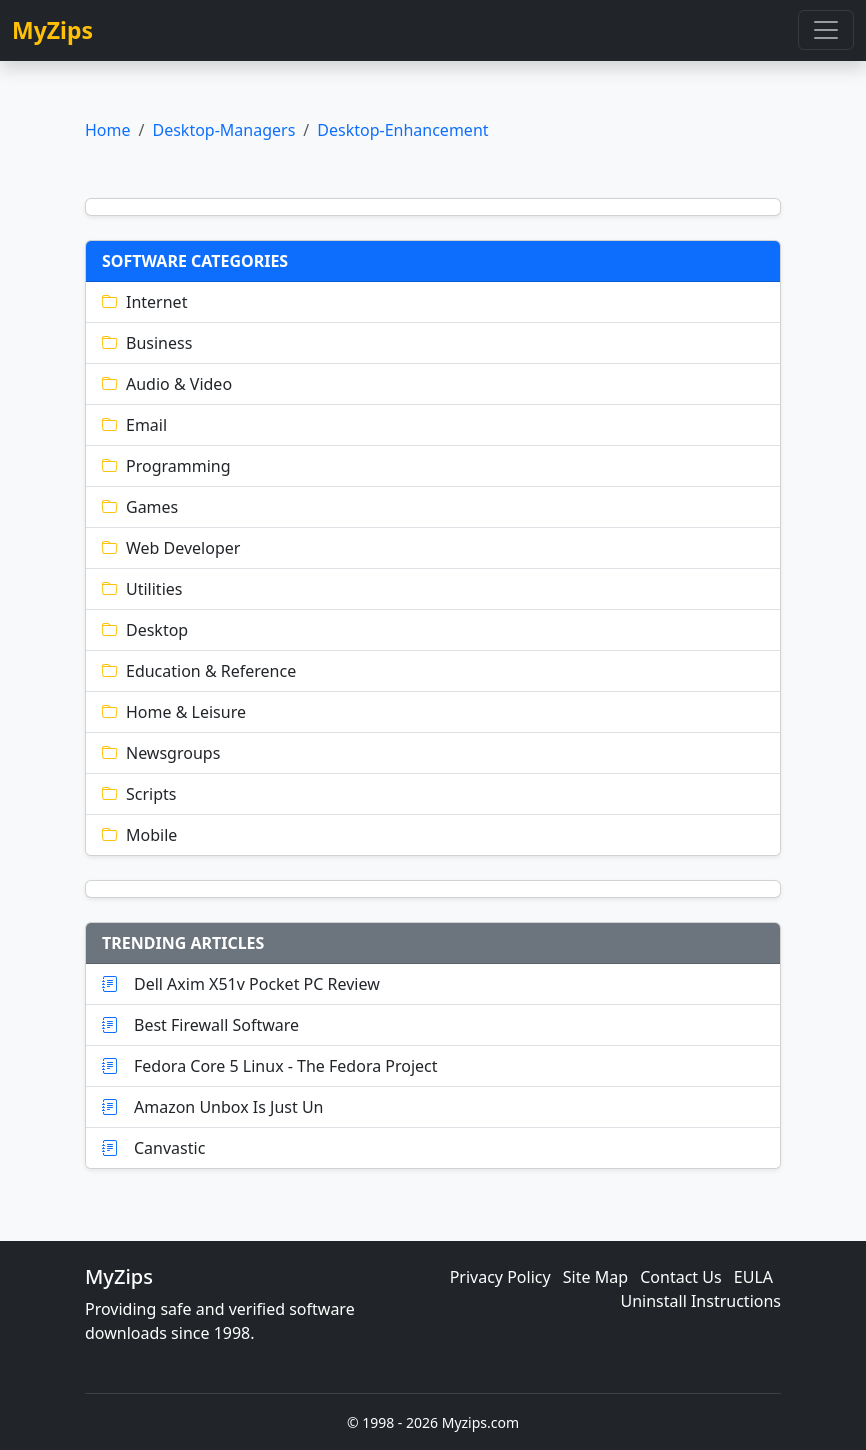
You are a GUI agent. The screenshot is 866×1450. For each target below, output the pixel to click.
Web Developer (171, 548)
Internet (144, 302)
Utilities (142, 589)
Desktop (145, 630)
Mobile (139, 835)
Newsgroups (161, 753)
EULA (753, 1277)
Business (147, 343)
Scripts (139, 794)
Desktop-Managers (223, 130)
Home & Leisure (174, 712)
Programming (166, 466)
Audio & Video (167, 384)
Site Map (595, 1277)
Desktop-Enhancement (402, 130)
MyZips (52, 30)
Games (140, 507)
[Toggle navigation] (826, 30)
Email (134, 425)
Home (108, 130)
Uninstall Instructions (701, 1301)
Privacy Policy (500, 1277)
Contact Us (680, 1277)
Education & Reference (199, 671)
